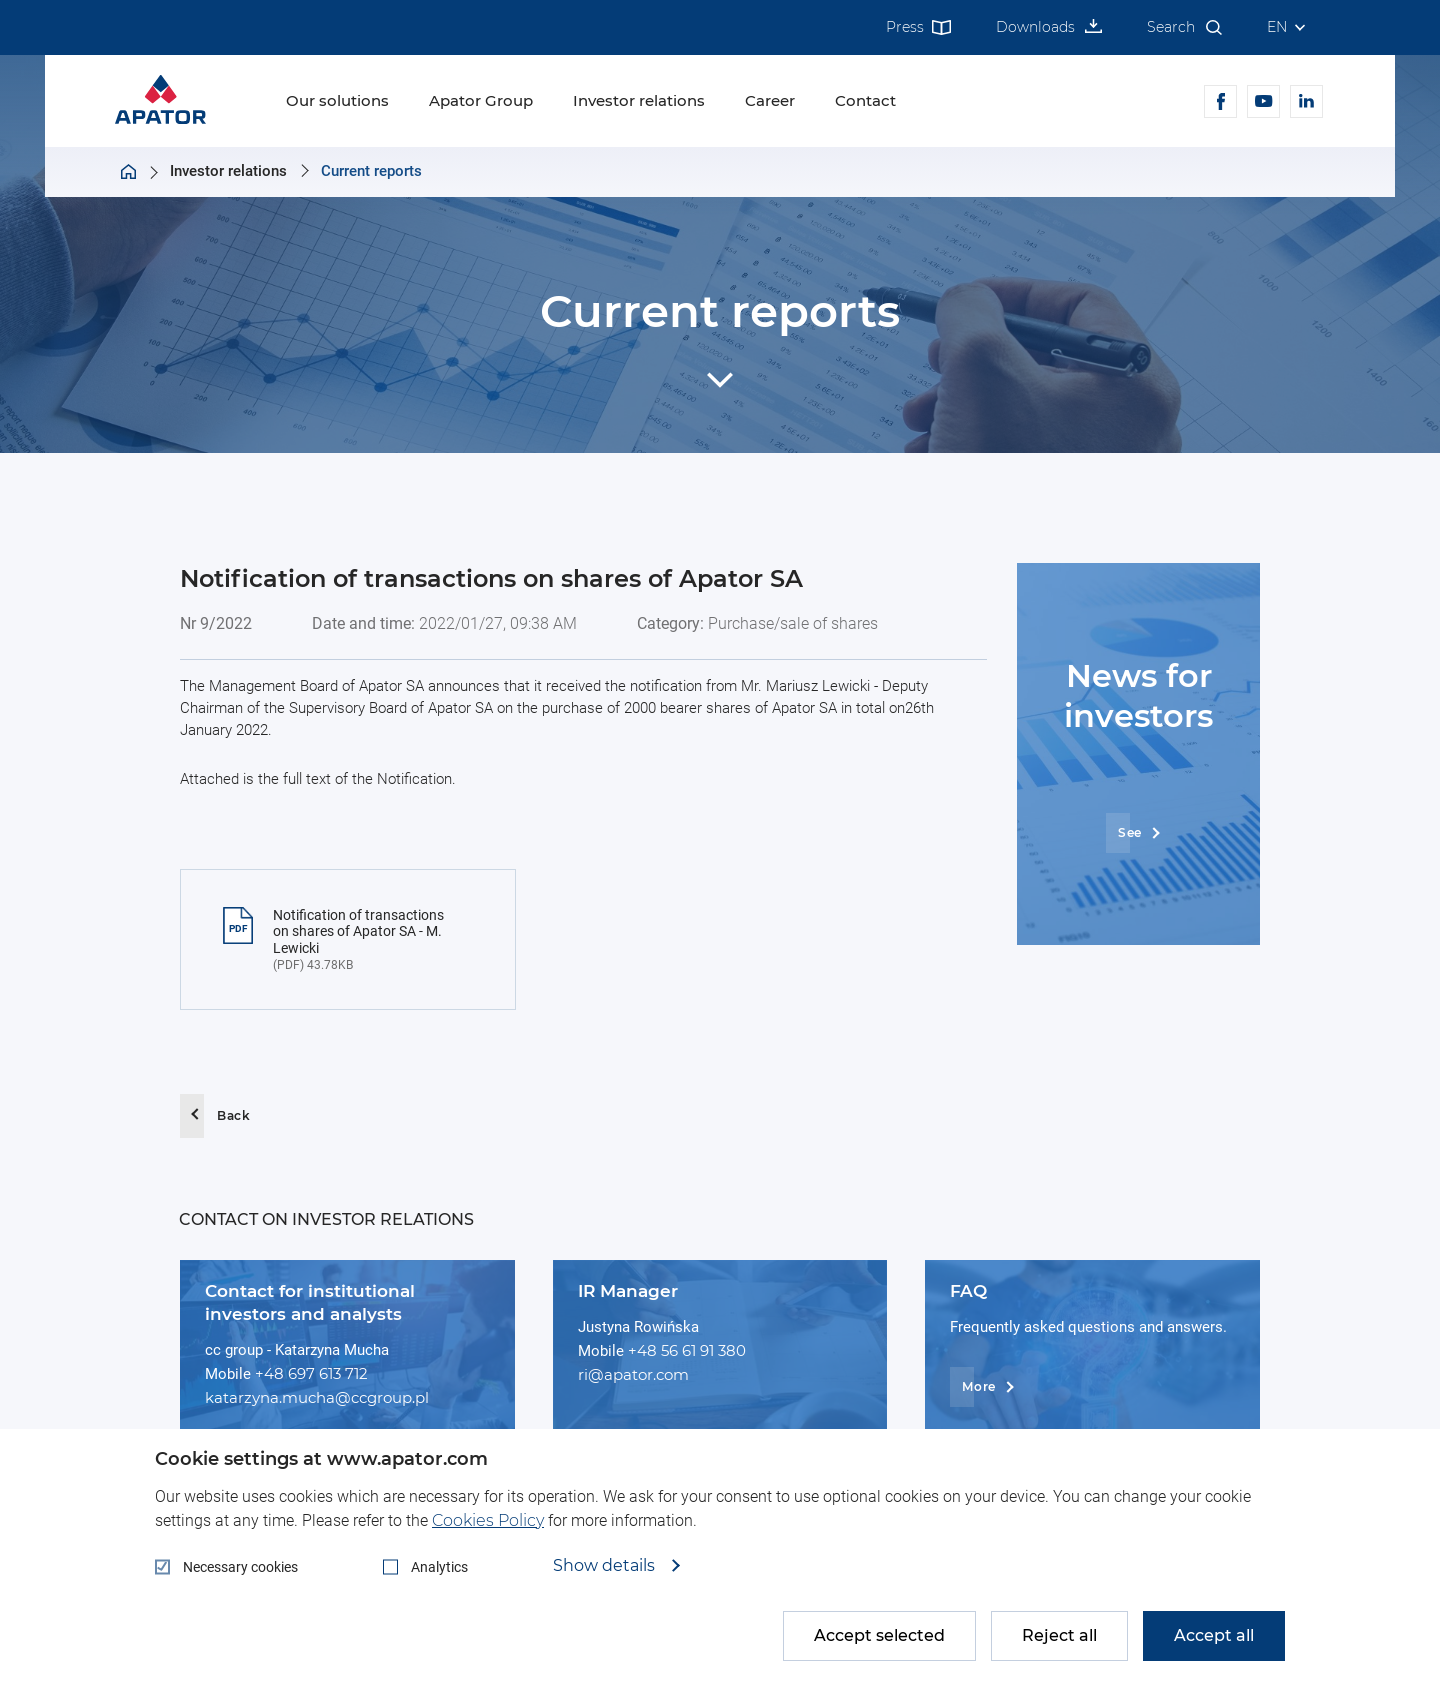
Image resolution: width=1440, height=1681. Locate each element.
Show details (606, 1566)
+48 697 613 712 (311, 1373)
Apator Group (481, 100)
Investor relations (639, 100)
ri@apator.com (633, 1374)
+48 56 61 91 (673, 1350)
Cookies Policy (488, 1520)
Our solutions (337, 100)
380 (732, 1350)
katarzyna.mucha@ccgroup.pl (317, 1397)
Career (770, 100)
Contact (865, 100)
